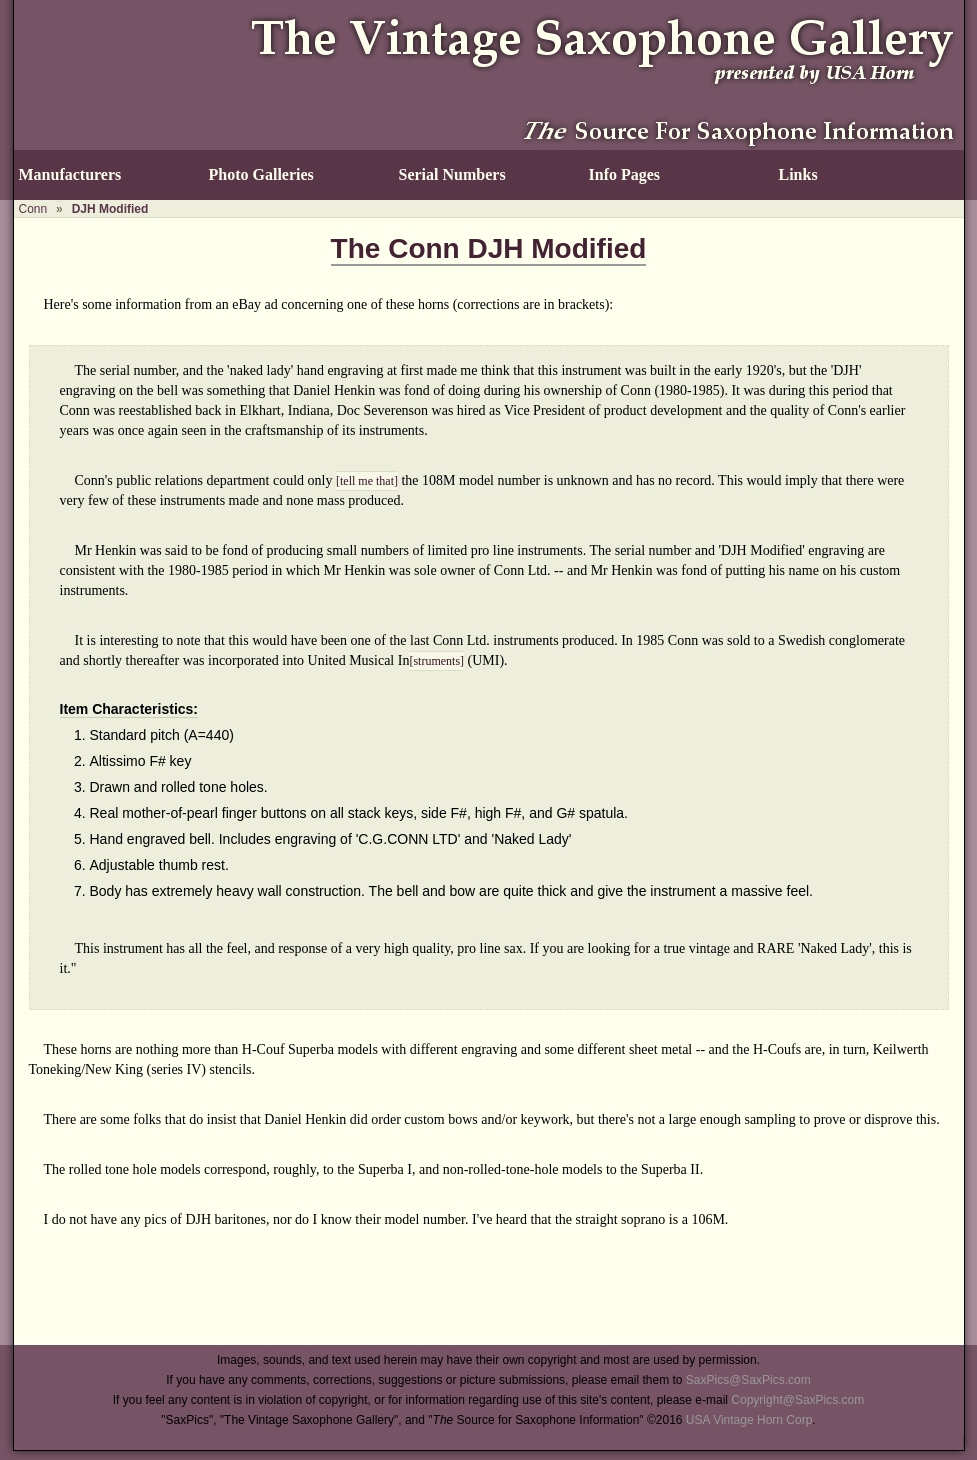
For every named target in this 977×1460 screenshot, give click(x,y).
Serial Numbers (452, 174)
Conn (33, 209)
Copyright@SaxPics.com (797, 1400)
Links (798, 174)
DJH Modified (110, 209)
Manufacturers (70, 174)
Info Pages (625, 174)
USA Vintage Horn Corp (749, 1420)
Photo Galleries (261, 174)
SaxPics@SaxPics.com (748, 1380)
